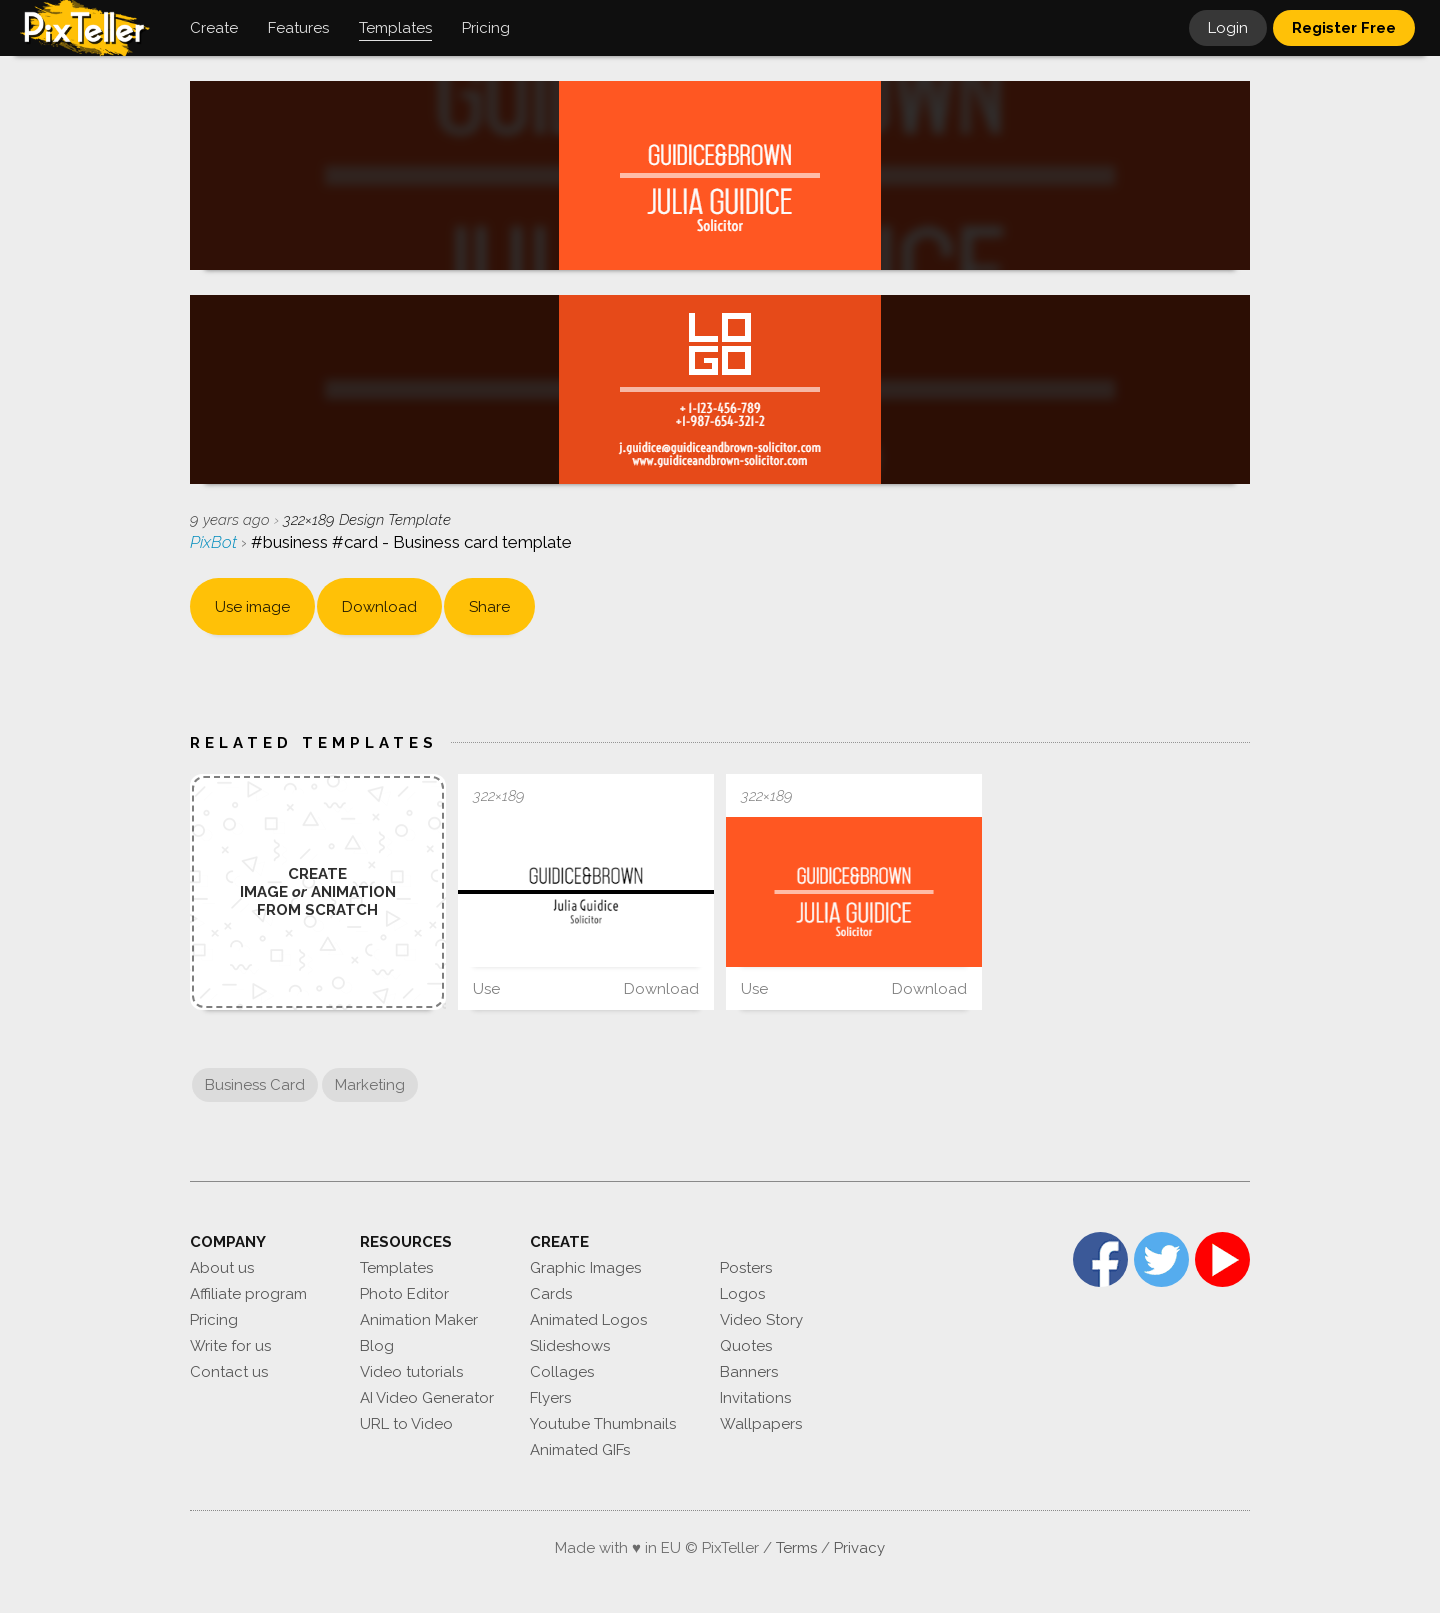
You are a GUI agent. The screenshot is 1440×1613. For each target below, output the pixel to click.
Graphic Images (585, 1268)
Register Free (1344, 28)
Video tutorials (411, 1372)
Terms (796, 1548)
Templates (396, 1268)
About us (222, 1268)
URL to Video (406, 1424)
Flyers (550, 1398)
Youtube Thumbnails (603, 1424)
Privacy (859, 1548)
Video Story (761, 1320)
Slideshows (570, 1346)
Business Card (255, 1085)
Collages (562, 1372)
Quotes (746, 1346)
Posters (746, 1268)
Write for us (230, 1346)
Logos (742, 1294)
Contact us (229, 1372)
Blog (377, 1346)
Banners (749, 1372)
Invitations (755, 1398)
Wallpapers (761, 1424)
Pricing (214, 1320)
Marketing (370, 1085)
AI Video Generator (427, 1398)
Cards (551, 1294)
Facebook (1100, 1259)
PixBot (215, 542)
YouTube (1222, 1259)
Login (1228, 28)
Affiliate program (248, 1294)
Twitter (1161, 1259)
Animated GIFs (580, 1450)
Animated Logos (588, 1320)
